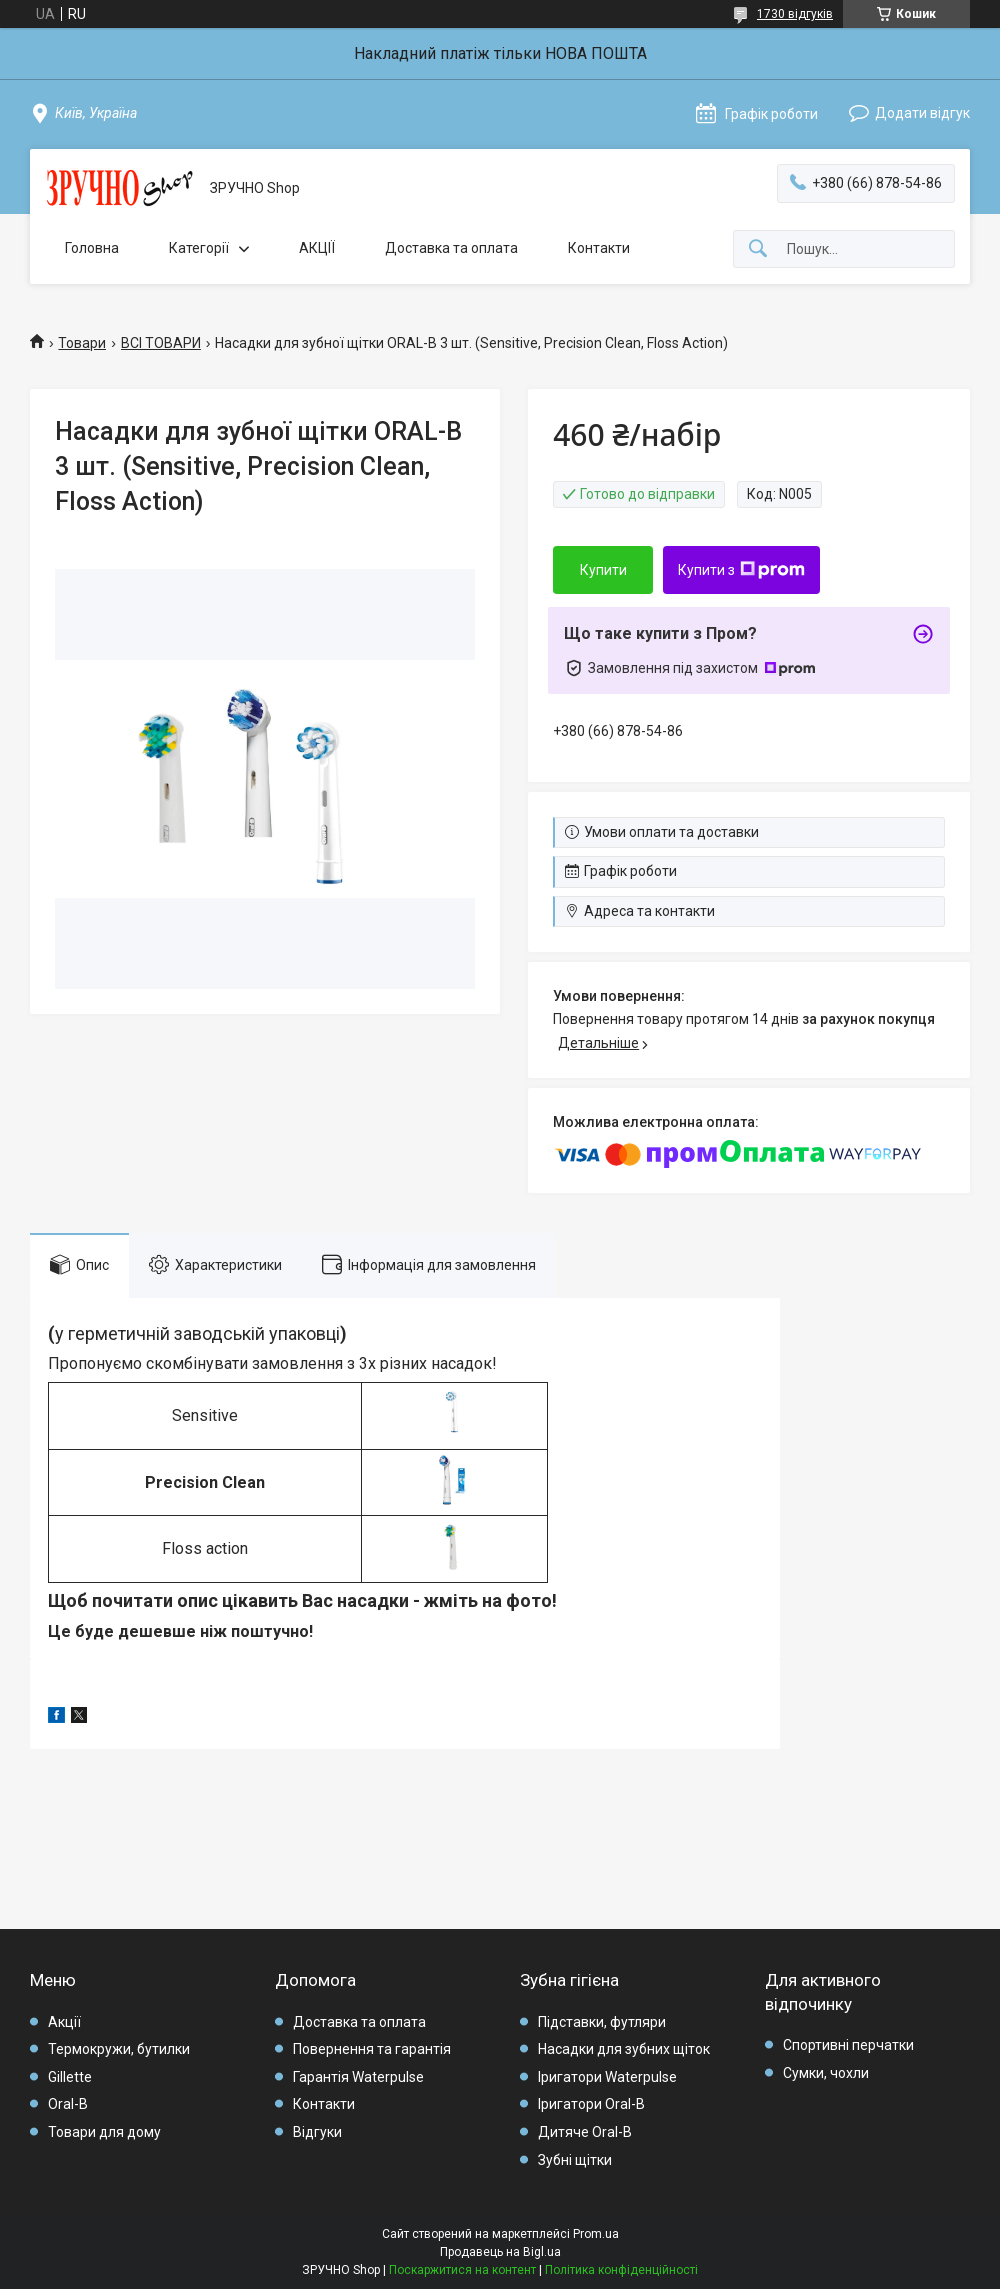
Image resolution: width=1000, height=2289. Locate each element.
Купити (603, 570)
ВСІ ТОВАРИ (161, 343)
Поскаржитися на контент (462, 2270)
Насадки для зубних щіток (624, 2049)
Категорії (199, 248)
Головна (92, 248)
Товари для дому (104, 2132)
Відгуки (317, 2132)
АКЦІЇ (317, 248)
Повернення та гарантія (372, 2049)
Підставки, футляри (602, 2022)
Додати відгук (922, 113)
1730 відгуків (795, 14)
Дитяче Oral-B (585, 2132)
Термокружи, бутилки (119, 2049)
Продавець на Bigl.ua (500, 2252)
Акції (64, 2022)
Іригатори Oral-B (591, 2104)
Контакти (599, 248)
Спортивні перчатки (848, 2045)
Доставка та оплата (451, 248)
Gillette (70, 2077)
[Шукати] (758, 249)
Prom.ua (596, 2234)
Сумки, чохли (826, 2073)
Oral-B (68, 2104)
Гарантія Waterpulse (358, 2077)
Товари (82, 343)
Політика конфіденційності (621, 2270)
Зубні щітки (575, 2160)
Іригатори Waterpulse (607, 2077)
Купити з (741, 570)
